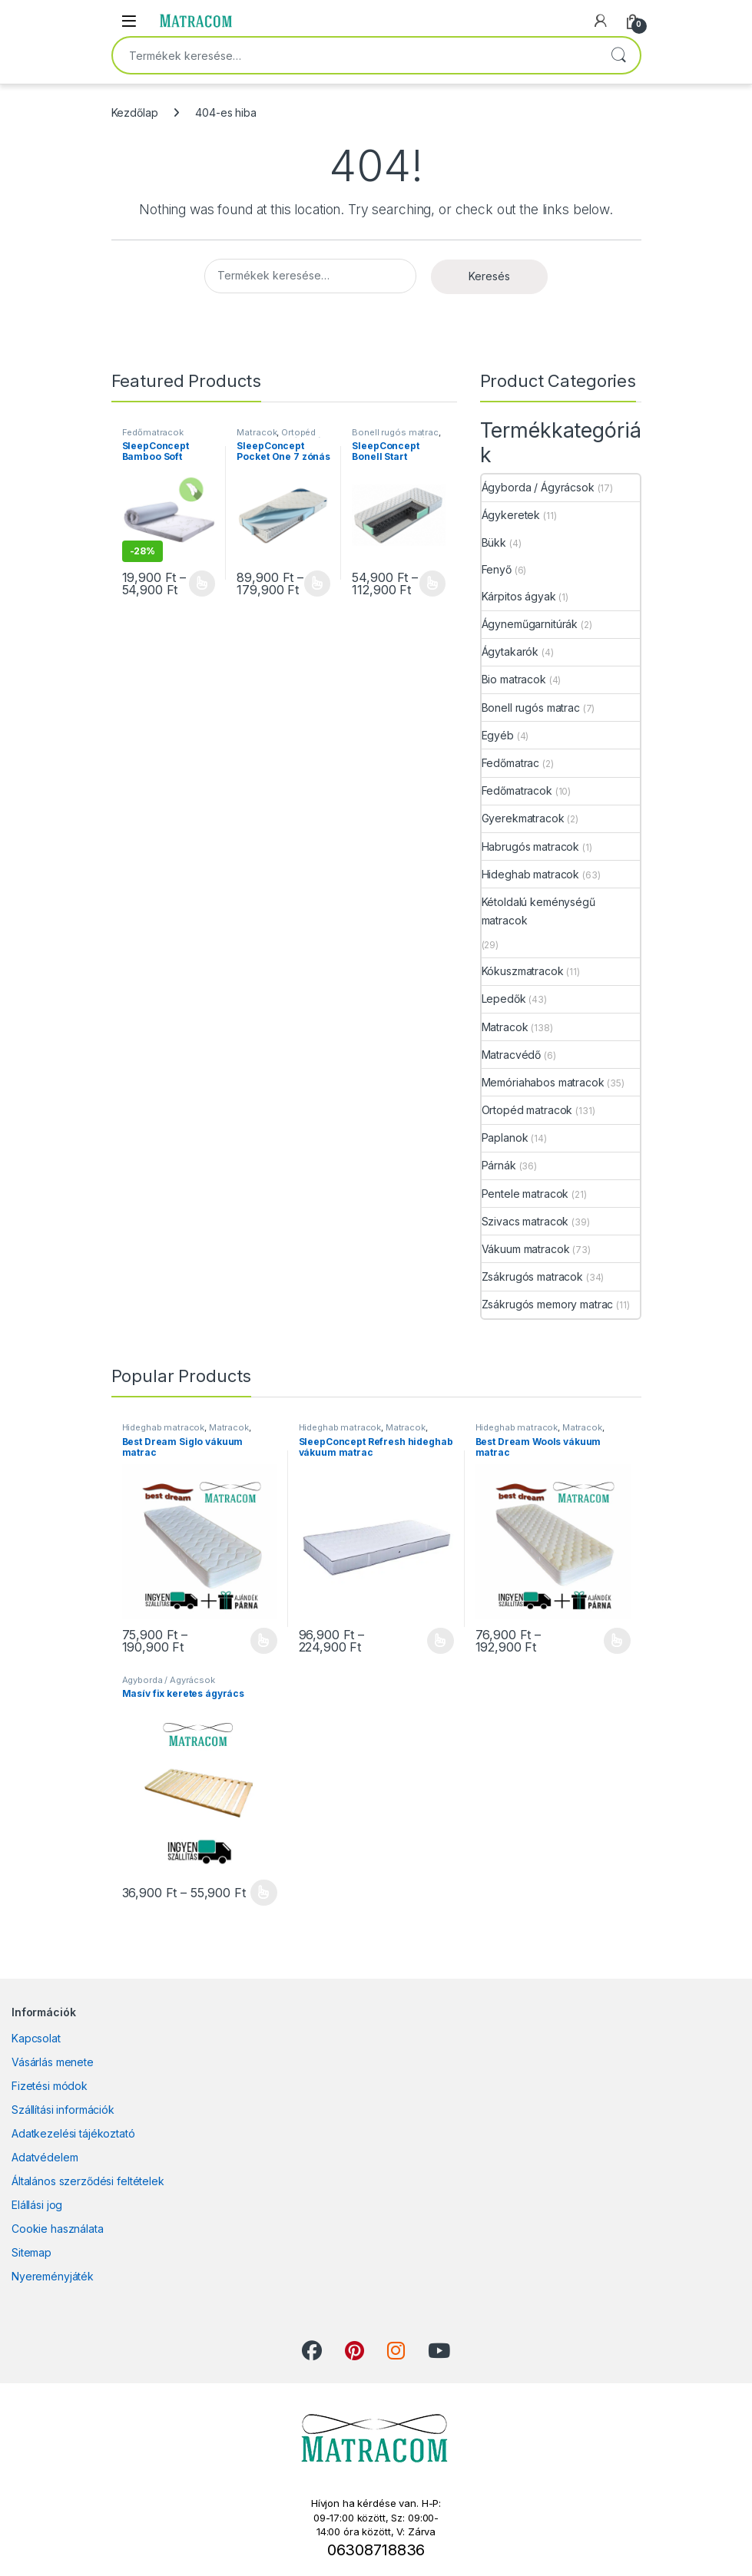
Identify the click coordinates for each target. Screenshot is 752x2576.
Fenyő (497, 569)
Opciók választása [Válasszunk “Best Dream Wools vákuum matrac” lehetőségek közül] (617, 1641)
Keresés (618, 55)
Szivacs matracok (525, 1221)
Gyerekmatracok (523, 818)
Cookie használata (58, 2228)
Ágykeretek (511, 514)
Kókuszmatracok (523, 970)
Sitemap (31, 2252)
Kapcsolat (36, 2038)
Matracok (257, 432)
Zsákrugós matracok (532, 1276)
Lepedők (504, 998)
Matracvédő (512, 1054)
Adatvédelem (45, 2157)
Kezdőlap (134, 112)
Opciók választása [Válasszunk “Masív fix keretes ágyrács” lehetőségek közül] (263, 1893)
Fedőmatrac (511, 762)
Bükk (494, 542)
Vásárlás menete (53, 2061)
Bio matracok (514, 679)
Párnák (499, 1165)
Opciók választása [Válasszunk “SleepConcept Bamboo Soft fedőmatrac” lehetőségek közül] (202, 583)
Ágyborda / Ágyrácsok (538, 487)
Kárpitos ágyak (519, 596)
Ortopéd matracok (276, 437)
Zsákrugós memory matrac (548, 1304)
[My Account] (600, 21)
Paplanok (505, 1137)
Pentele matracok (525, 1193)
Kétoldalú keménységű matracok (538, 911)
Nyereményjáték (53, 2276)
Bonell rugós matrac (395, 432)
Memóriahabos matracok (543, 1082)
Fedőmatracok (153, 432)
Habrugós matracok (531, 846)
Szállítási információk (63, 2109)
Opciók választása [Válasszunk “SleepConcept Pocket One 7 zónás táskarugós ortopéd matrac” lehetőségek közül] (317, 583)
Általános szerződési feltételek (88, 2180)
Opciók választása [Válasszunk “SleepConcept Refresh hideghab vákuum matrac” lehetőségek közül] (440, 1641)
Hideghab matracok (531, 874)
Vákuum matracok (526, 1248)
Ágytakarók (510, 651)
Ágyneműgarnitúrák (530, 623)
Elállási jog (37, 2204)
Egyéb (498, 735)
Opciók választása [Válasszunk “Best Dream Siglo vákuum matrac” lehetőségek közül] (263, 1641)
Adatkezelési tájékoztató (73, 2133)
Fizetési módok (50, 2085)
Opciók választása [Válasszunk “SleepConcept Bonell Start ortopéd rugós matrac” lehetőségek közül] (432, 583)
